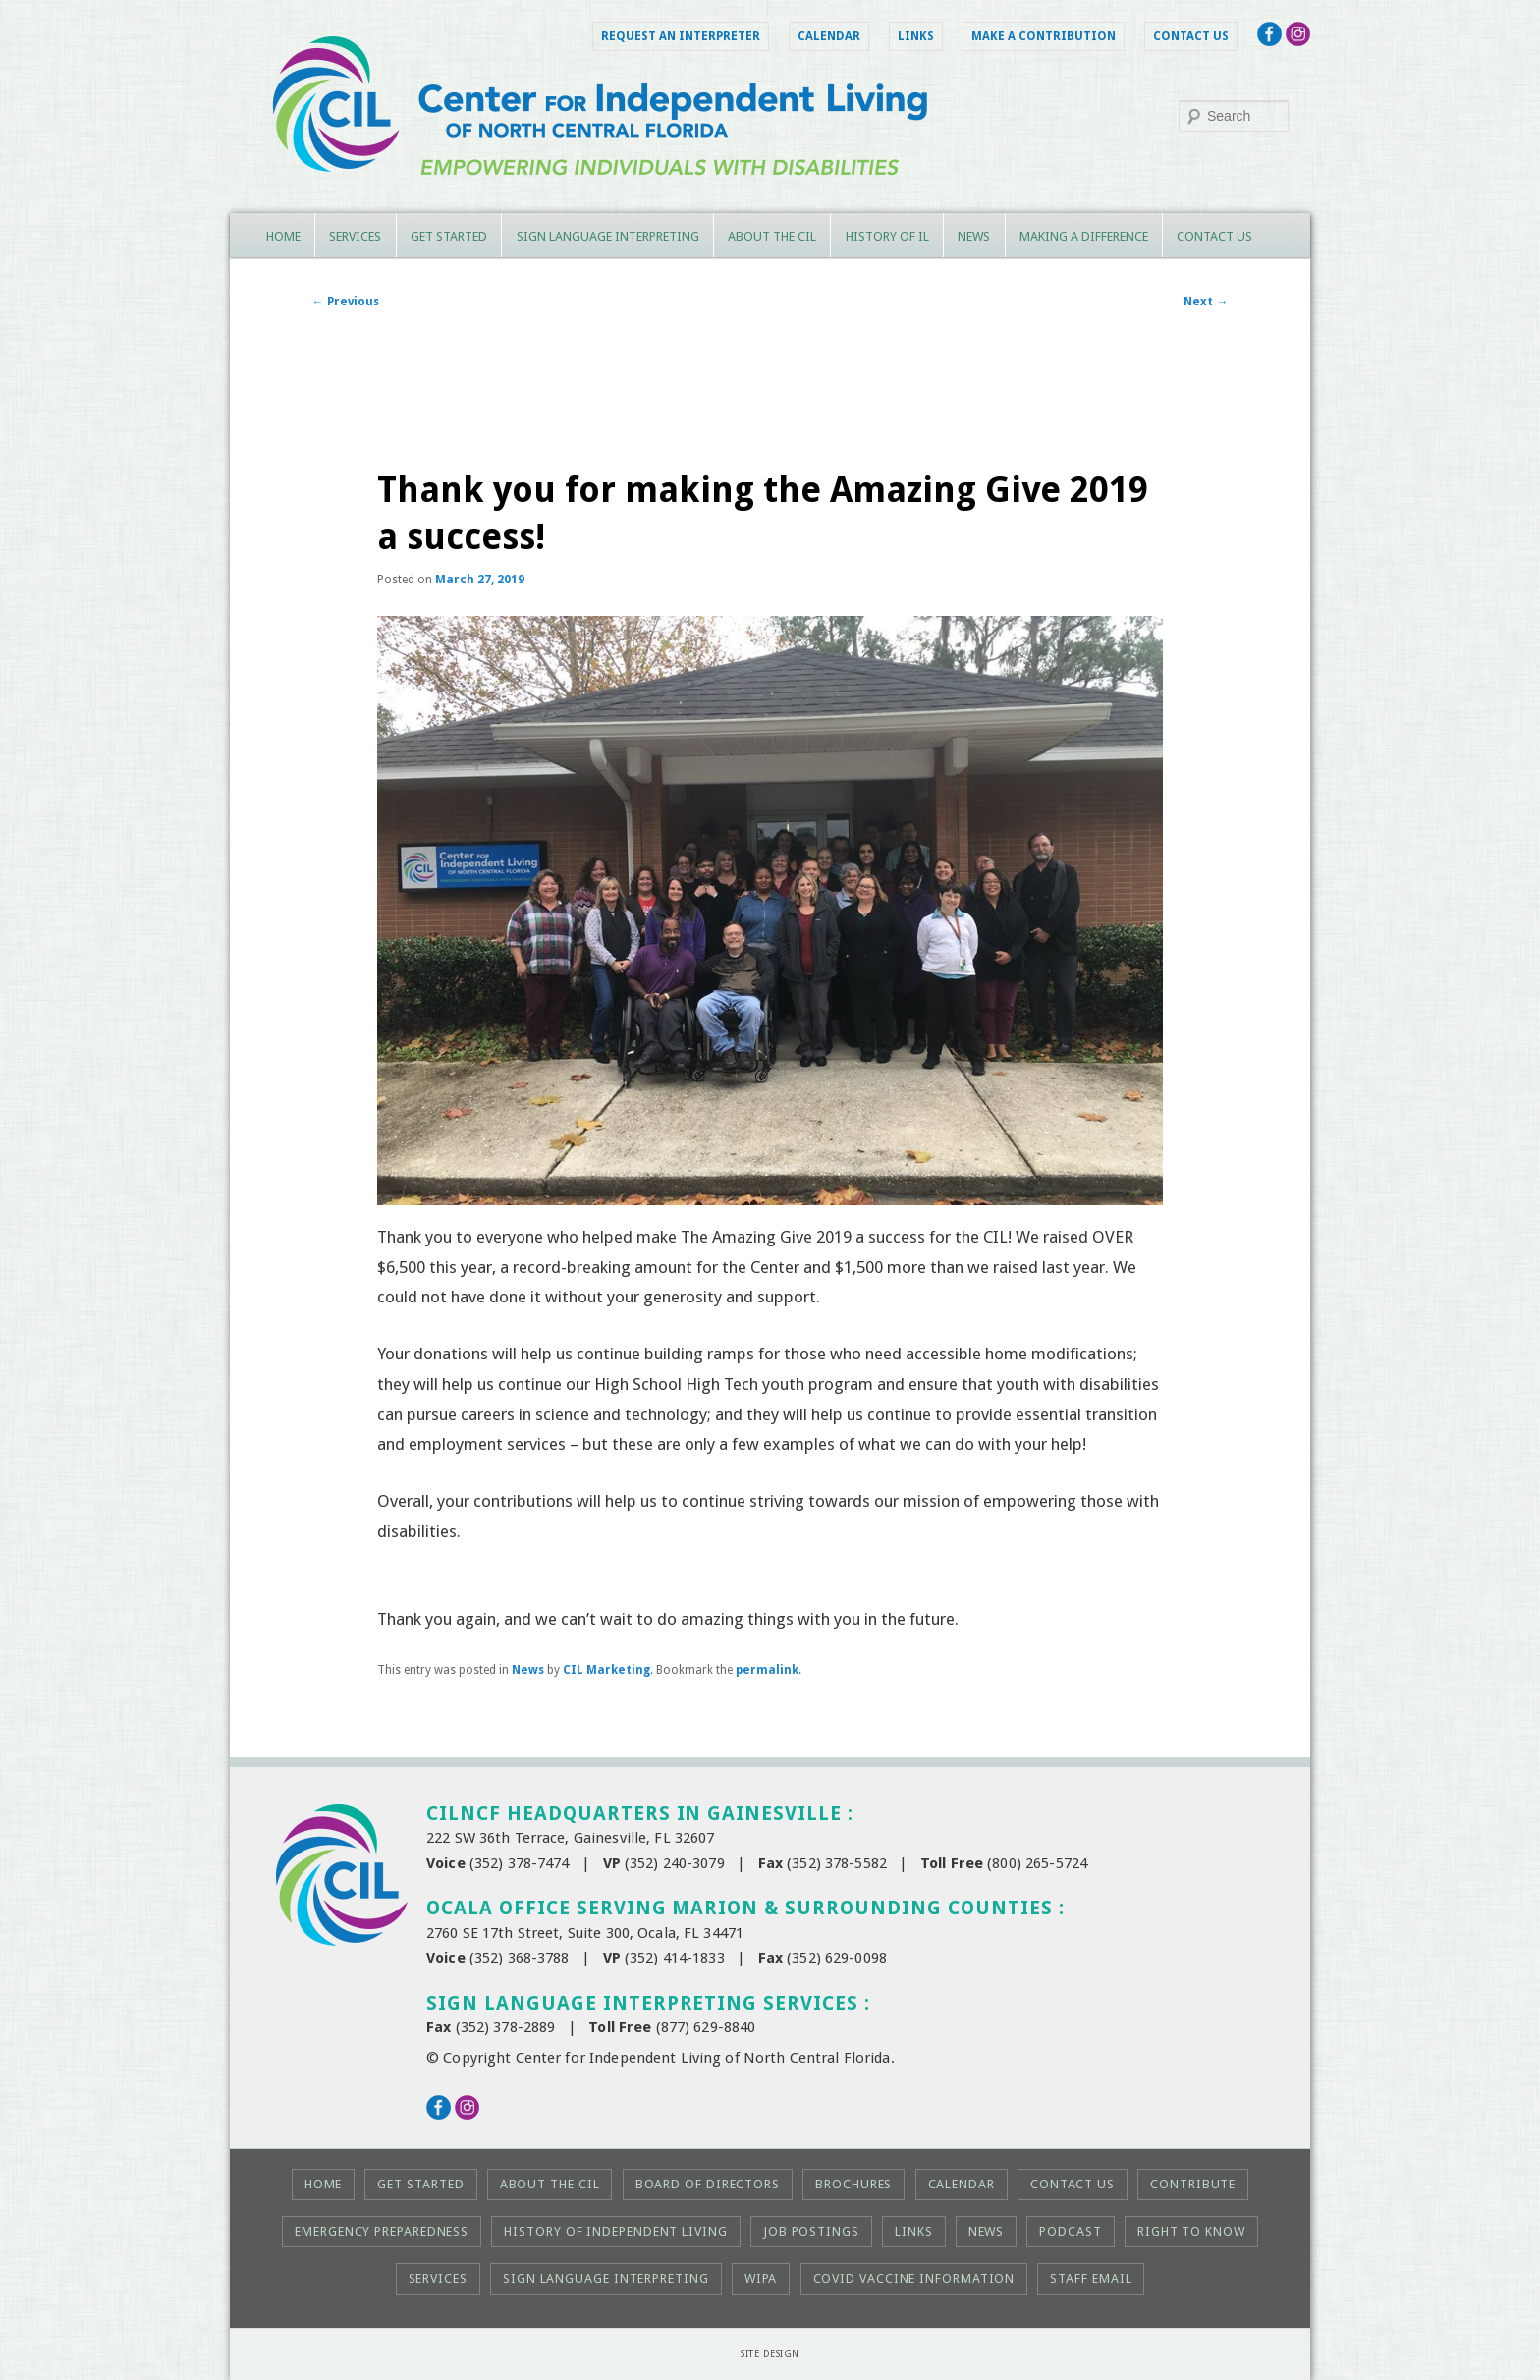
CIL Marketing (606, 1670)
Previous (345, 301)
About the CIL (772, 236)
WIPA (761, 2278)
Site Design (770, 2354)
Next (1205, 301)
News (974, 236)
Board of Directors (707, 2184)
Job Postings (811, 2231)
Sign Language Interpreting (608, 236)
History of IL (887, 236)
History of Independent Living (615, 2231)
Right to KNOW (1191, 2231)
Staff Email (1090, 2278)
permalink (767, 1670)
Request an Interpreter (680, 36)
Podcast (1070, 2231)
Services (355, 236)
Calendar (829, 36)
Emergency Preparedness (381, 2231)
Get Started (449, 236)
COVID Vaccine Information (914, 2278)
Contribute (1193, 2184)
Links (916, 36)
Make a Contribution (1043, 36)
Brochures (853, 2184)
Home (283, 236)
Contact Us (1191, 36)
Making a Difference (1083, 236)
